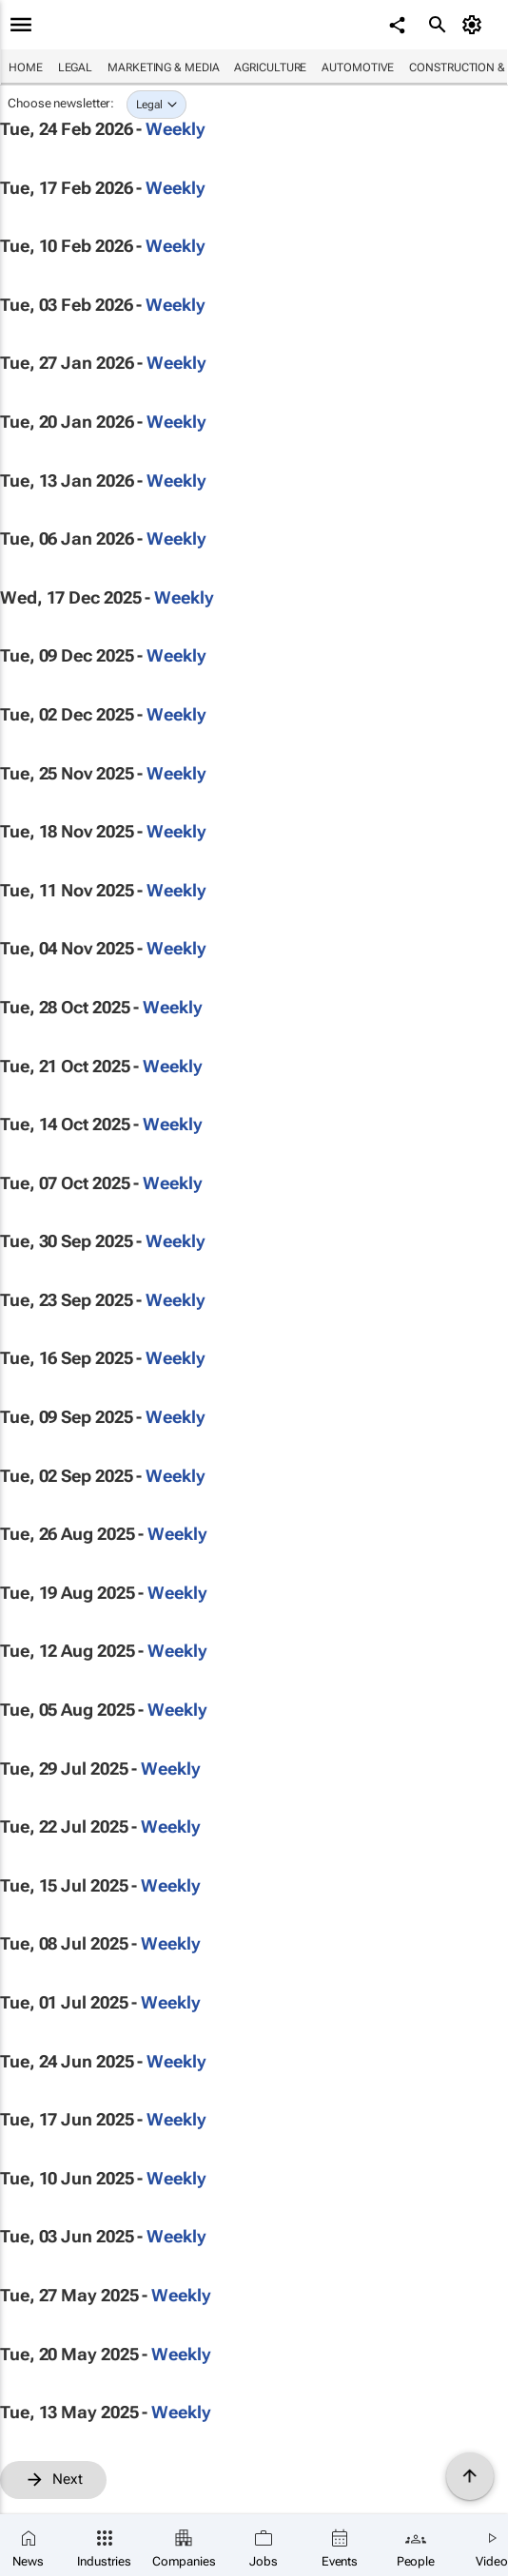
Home (26, 67)
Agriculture (270, 67)
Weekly (175, 129)
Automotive (358, 67)
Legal (75, 67)
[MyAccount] (475, 24)
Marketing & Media (163, 67)
